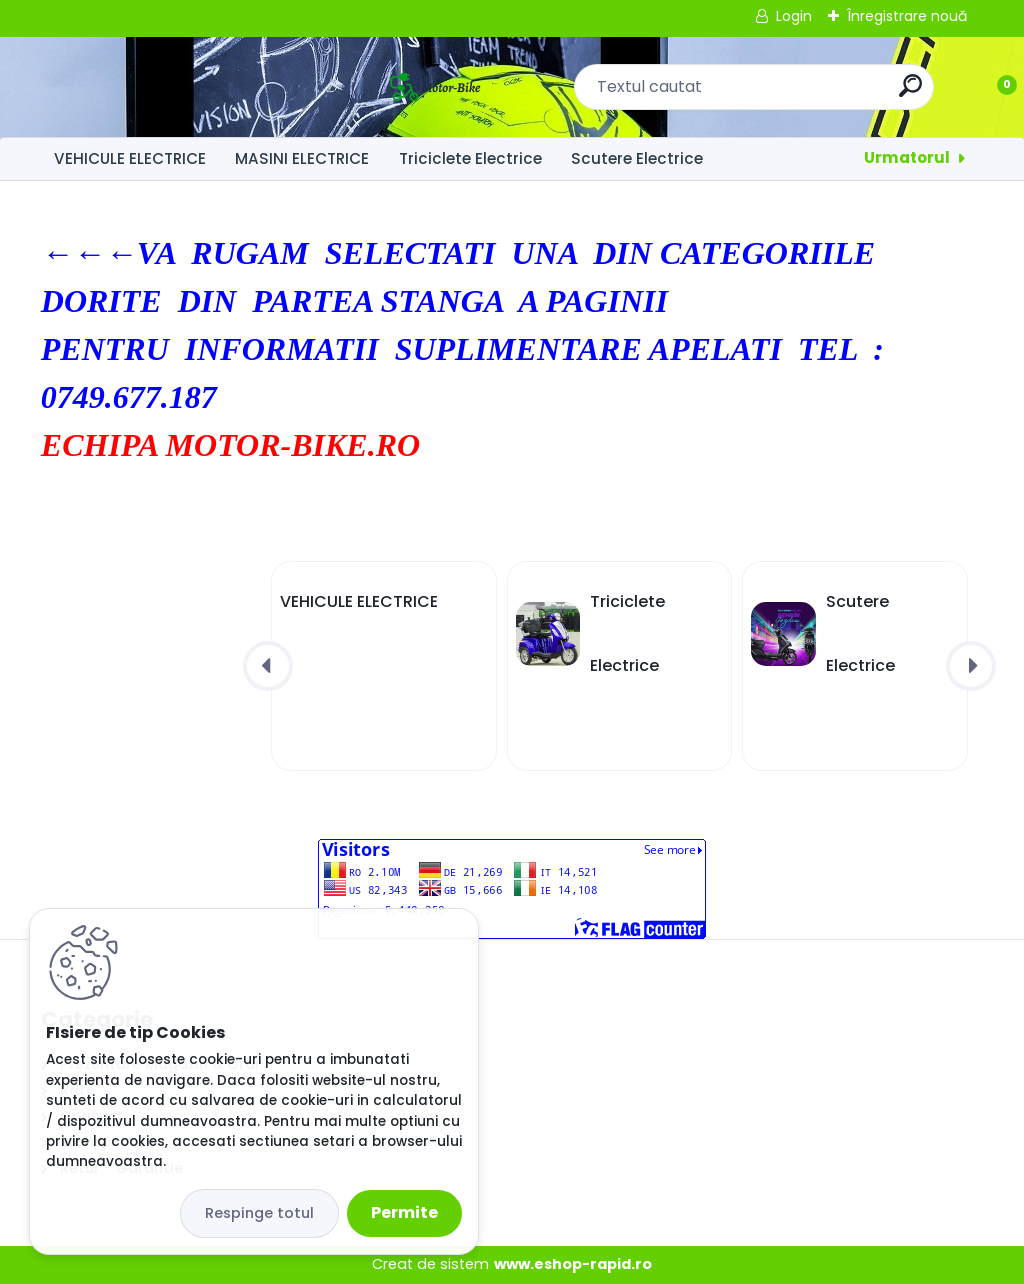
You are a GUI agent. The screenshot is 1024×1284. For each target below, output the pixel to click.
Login (794, 16)
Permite (404, 1212)
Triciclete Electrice (470, 158)
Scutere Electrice (637, 158)
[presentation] (268, 666)
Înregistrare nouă (907, 16)
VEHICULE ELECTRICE (130, 158)
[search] (774, 93)
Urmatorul (907, 157)
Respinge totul (259, 1213)
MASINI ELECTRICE (302, 158)
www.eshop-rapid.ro (573, 1264)
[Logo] (163, 87)
